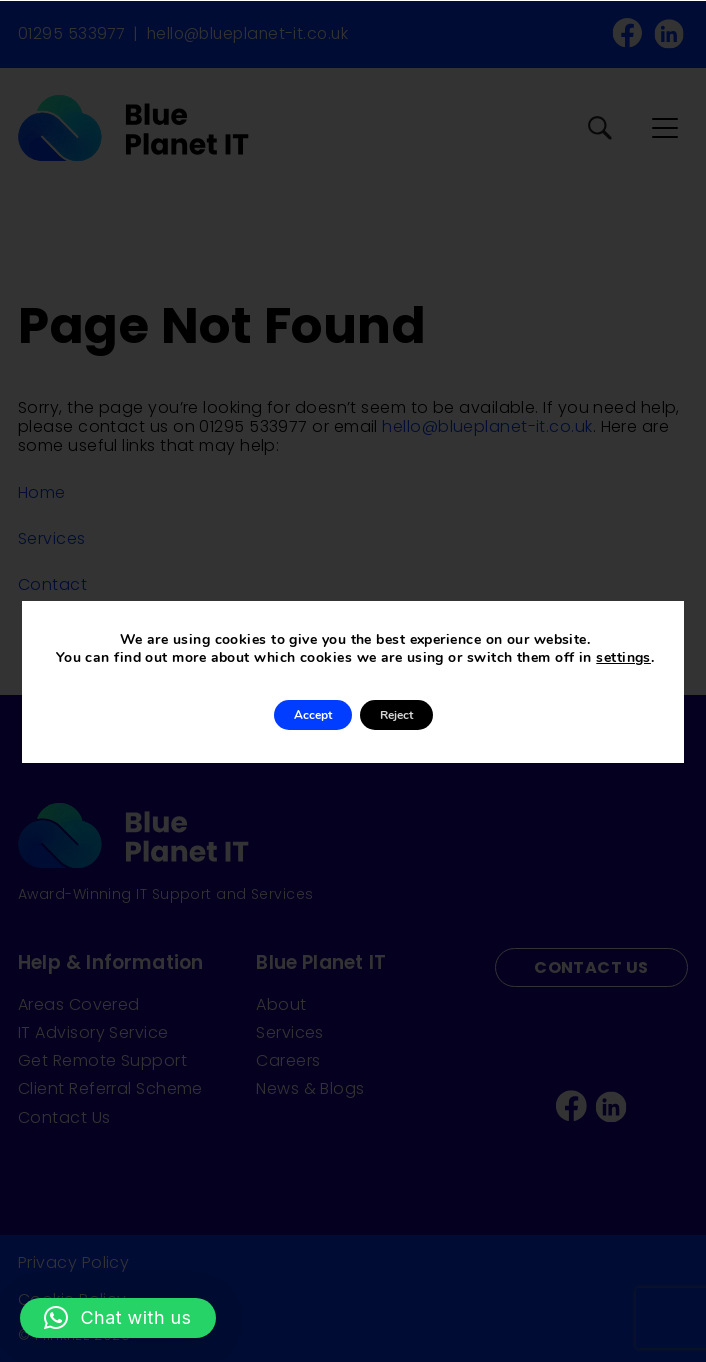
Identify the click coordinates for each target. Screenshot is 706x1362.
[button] (118, 1318)
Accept (313, 715)
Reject (396, 715)
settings (623, 658)
